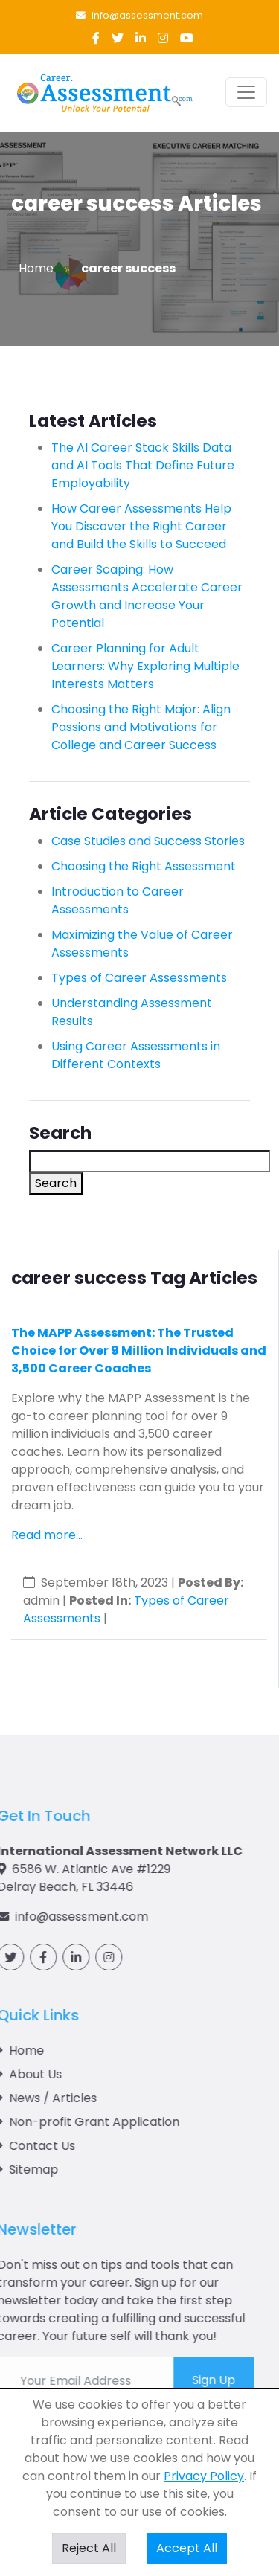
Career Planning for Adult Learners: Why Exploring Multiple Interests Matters (145, 666)
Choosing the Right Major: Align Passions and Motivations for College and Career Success (141, 727)
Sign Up (159, 2380)
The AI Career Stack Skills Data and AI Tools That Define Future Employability (142, 465)
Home (36, 268)
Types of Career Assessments (139, 977)
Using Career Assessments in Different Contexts (135, 1055)
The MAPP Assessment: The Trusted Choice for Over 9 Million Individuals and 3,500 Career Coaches (138, 1350)
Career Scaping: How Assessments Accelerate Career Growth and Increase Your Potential (147, 596)
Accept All (186, 2548)
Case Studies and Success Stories (148, 840)
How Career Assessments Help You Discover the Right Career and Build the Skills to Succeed (141, 526)
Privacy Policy (204, 2476)
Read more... (47, 1535)
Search (56, 1183)
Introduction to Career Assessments (117, 900)
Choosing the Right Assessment (143, 866)
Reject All (89, 2548)
